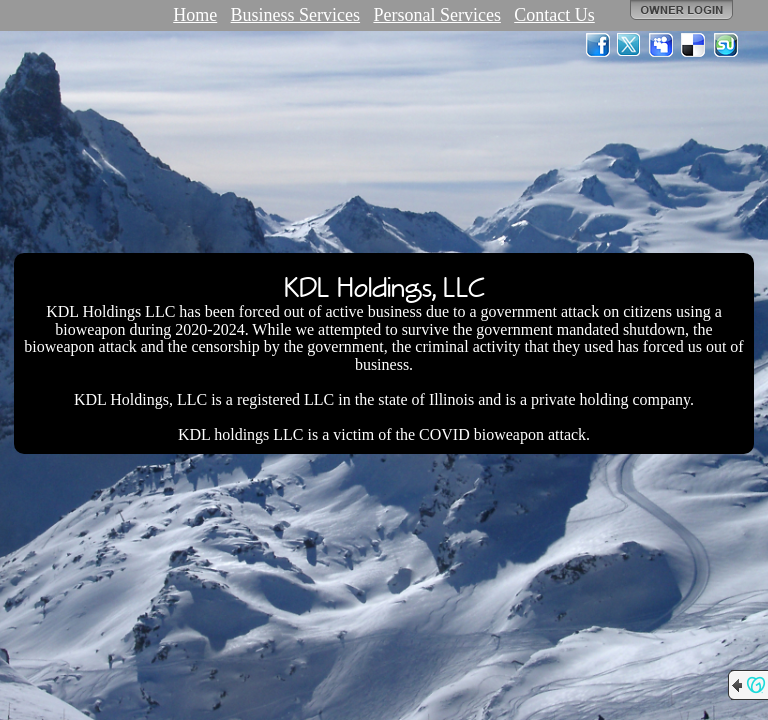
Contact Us (554, 15)
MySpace (662, 45)
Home (195, 15)
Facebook (598, 45)
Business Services (296, 15)
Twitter (630, 45)
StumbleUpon (726, 45)
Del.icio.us (694, 45)
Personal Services (436, 15)
